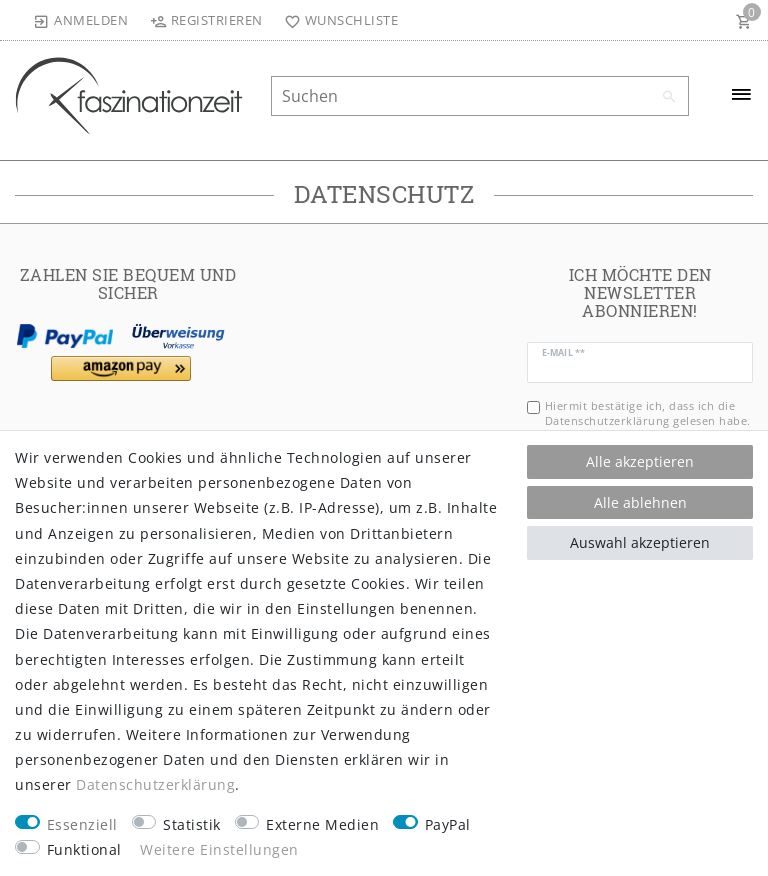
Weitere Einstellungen (219, 849)
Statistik (192, 824)
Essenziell (82, 824)
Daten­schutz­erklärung (155, 784)
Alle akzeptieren (640, 461)
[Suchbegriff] (480, 96)
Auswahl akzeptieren (640, 542)
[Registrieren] (206, 20)
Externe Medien (322, 824)
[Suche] (669, 97)
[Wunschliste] (337, 20)
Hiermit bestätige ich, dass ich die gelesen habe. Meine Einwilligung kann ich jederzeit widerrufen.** (648, 428)
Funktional (84, 849)
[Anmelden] (81, 20)
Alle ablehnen (640, 502)
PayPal (448, 824)
